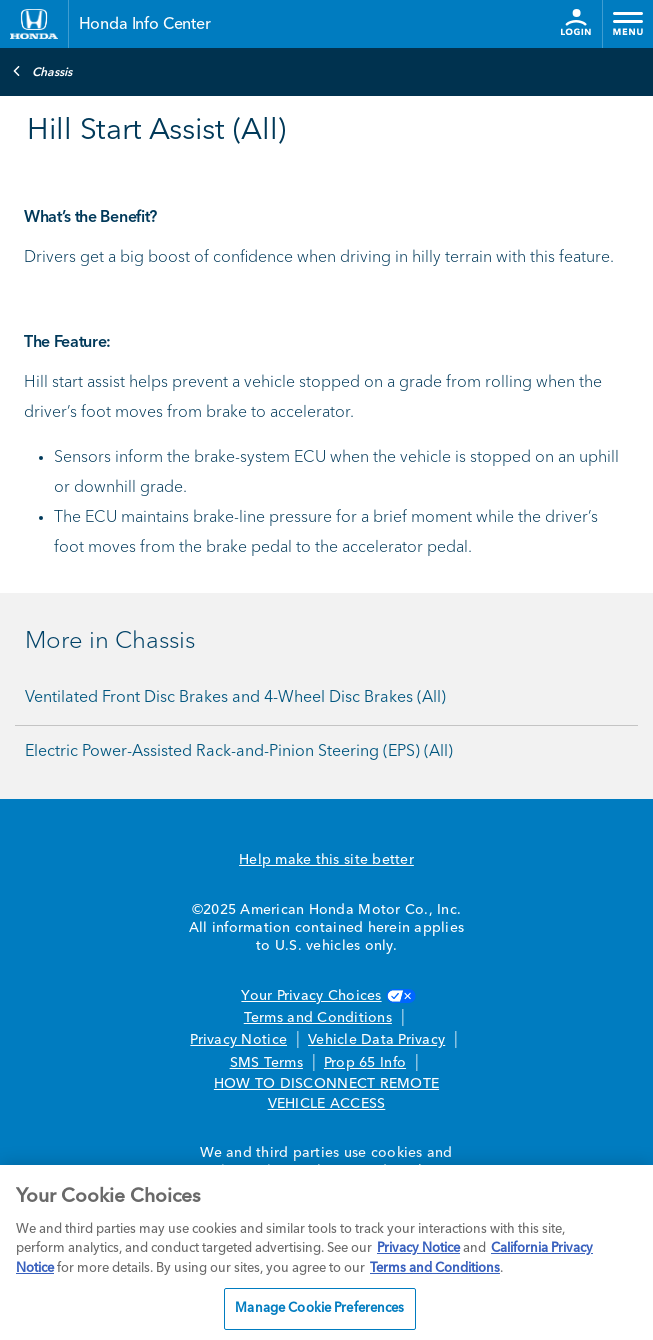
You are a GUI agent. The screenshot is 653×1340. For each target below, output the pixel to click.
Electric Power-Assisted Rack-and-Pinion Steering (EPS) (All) (239, 752)
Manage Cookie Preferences (319, 1308)
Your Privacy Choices (326, 996)
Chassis (42, 71)
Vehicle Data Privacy (376, 1040)
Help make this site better (326, 860)
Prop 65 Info (365, 1063)
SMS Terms (266, 1063)
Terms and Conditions (318, 1018)
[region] (326, 1252)
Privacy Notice (238, 1040)
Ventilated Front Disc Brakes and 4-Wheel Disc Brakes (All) (235, 698)
